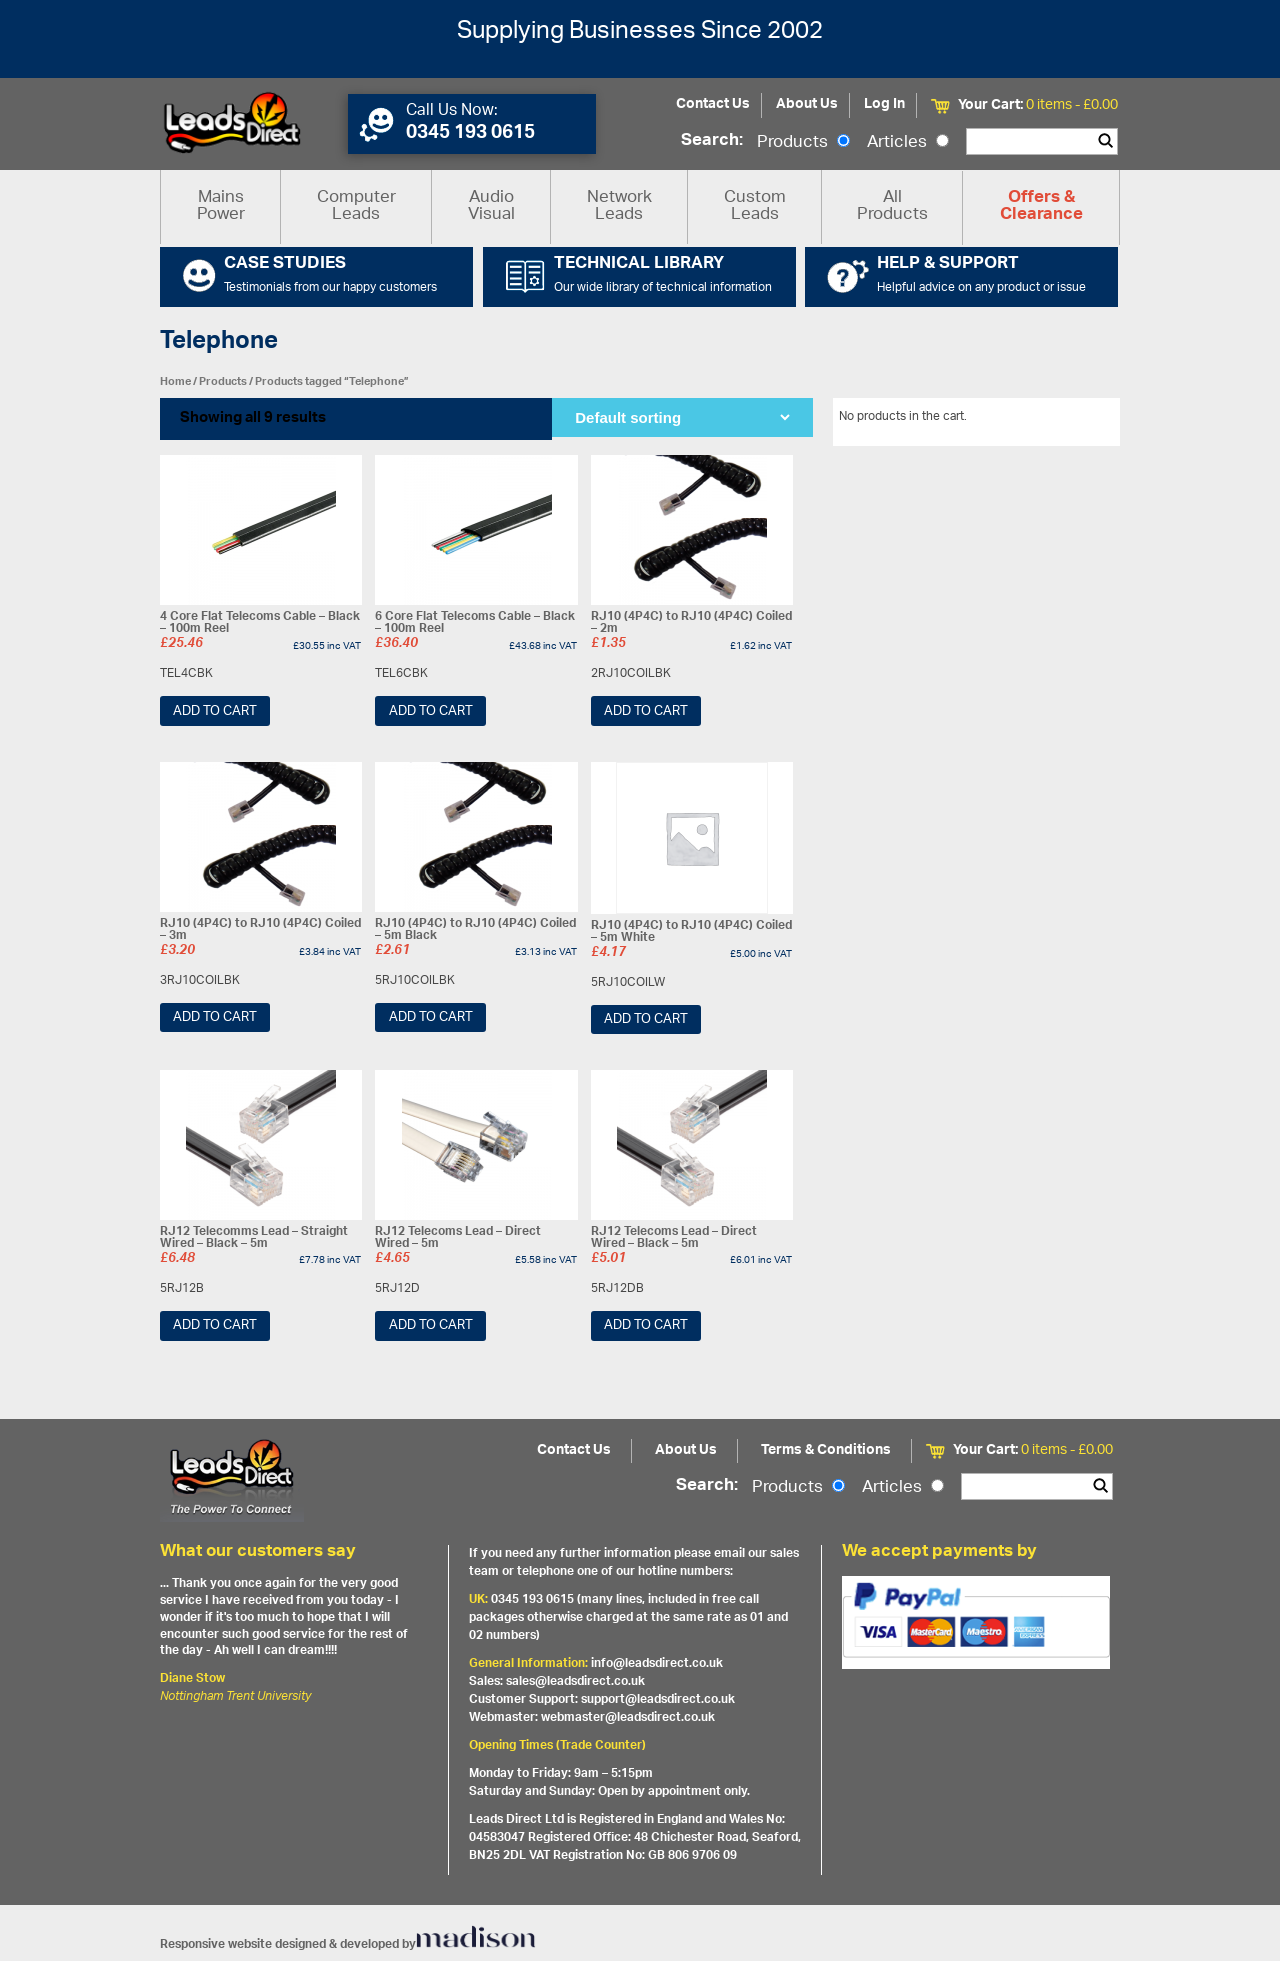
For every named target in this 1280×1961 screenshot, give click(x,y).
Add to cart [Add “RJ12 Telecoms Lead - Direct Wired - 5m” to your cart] (431, 1325)
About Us (807, 104)
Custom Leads (755, 206)
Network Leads (619, 206)
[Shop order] (682, 417)
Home (175, 381)
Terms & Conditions (826, 1450)
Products (803, 143)
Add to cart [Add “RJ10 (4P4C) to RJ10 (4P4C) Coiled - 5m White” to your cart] (646, 1019)
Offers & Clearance (1041, 207)
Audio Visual (491, 206)
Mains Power (221, 206)
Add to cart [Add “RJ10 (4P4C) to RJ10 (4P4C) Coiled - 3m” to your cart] (215, 1017)
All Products (892, 206)
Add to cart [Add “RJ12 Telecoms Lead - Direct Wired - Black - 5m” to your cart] (646, 1325)
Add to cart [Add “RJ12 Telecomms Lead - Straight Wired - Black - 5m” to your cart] (215, 1325)
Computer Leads (356, 206)
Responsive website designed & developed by (348, 1944)
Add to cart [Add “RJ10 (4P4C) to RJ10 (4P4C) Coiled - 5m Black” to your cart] (431, 1017)
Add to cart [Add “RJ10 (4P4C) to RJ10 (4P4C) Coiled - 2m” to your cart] (646, 711)
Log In (884, 104)
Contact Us (713, 104)
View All (1083, 420)
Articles (908, 143)
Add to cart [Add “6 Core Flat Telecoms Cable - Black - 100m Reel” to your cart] (431, 711)
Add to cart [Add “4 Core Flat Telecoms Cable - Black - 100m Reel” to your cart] (215, 711)
